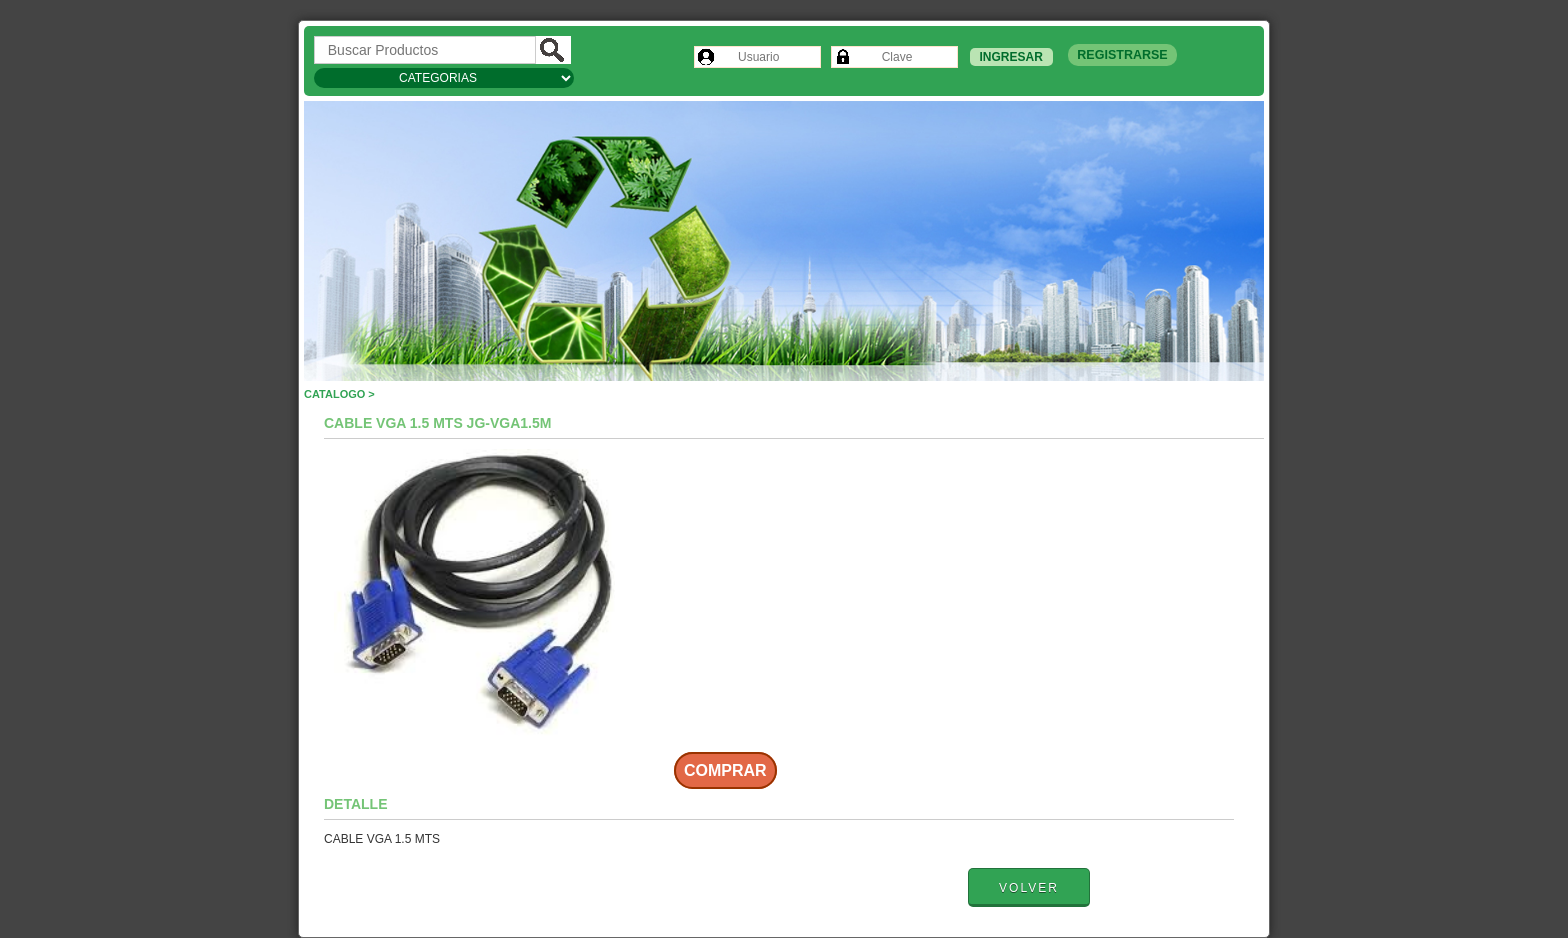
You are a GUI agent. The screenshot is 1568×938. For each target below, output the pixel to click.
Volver (1029, 888)
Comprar (725, 770)
